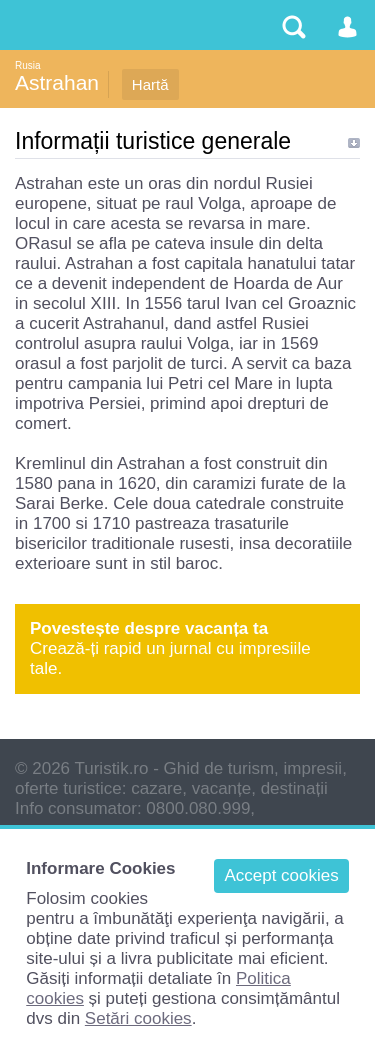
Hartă (150, 84)
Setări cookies (138, 1018)
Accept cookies (281, 875)
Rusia (28, 65)
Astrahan (57, 82)
